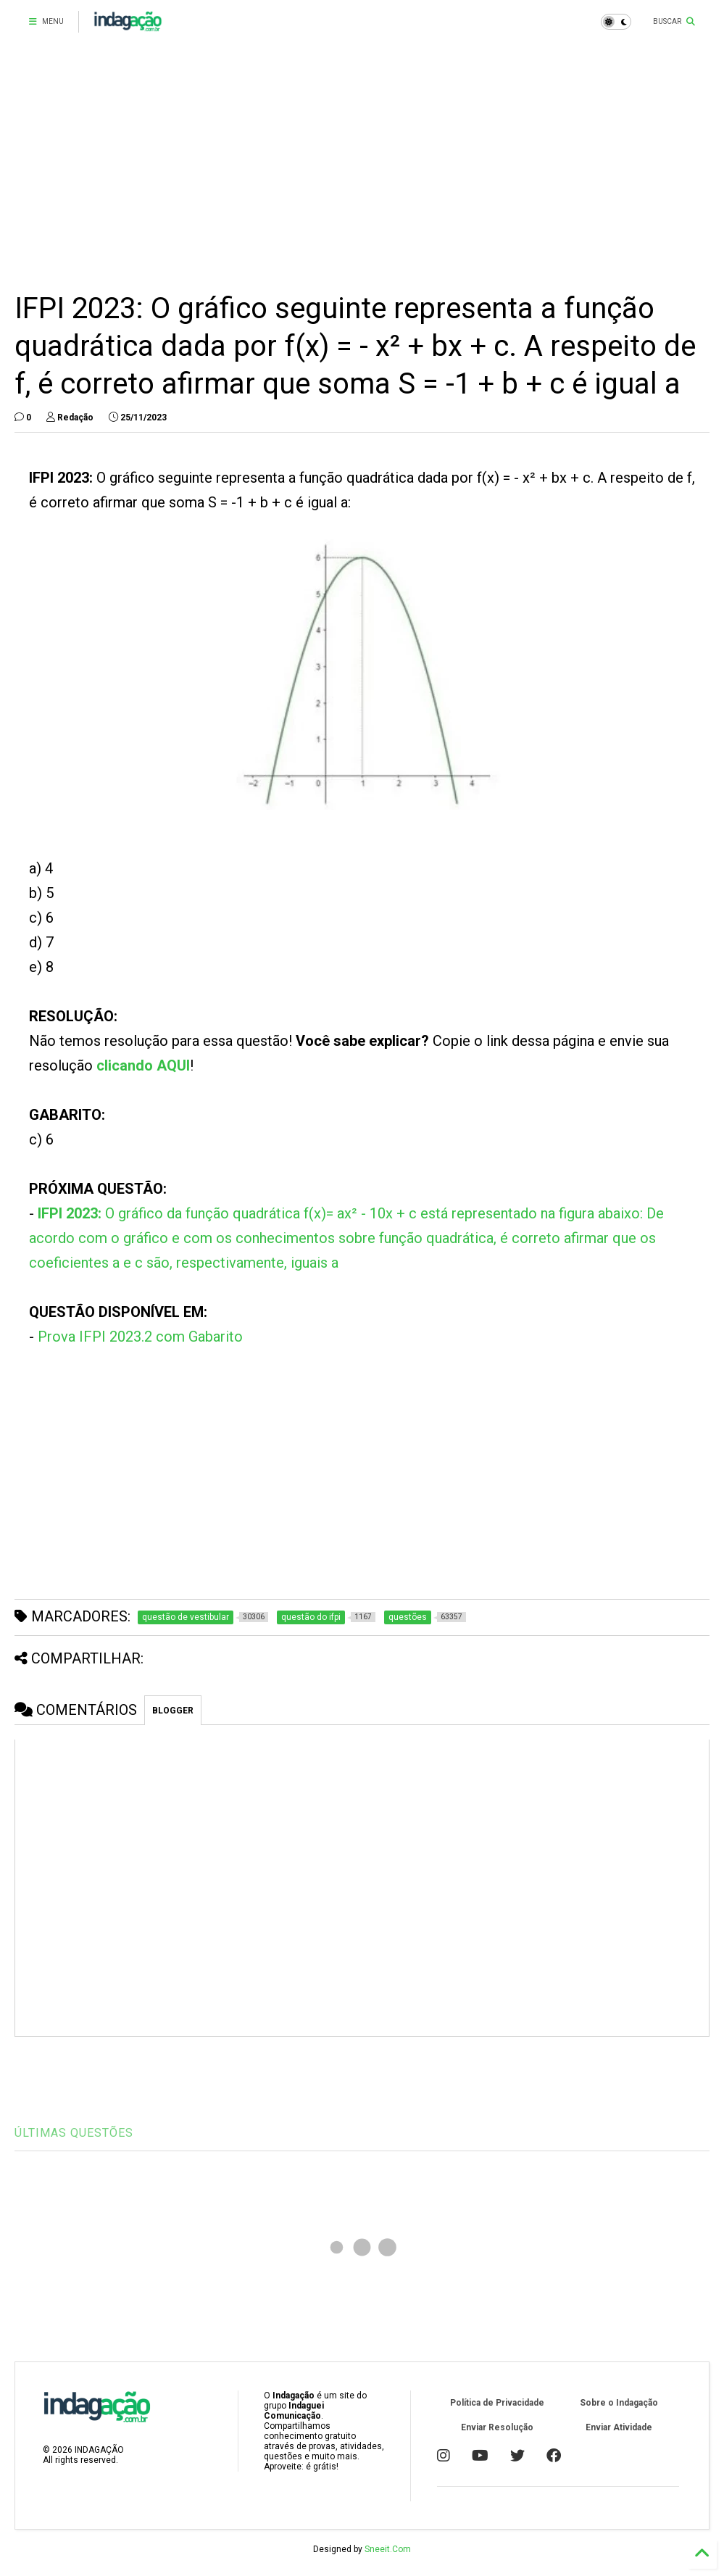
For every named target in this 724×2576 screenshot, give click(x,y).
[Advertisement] (362, 166)
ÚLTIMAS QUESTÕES (73, 2133)
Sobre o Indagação (619, 2403)
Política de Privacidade (497, 2403)
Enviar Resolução (497, 2427)
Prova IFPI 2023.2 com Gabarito (140, 1336)
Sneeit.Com (388, 2549)
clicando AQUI (143, 1065)
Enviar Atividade (619, 2427)
